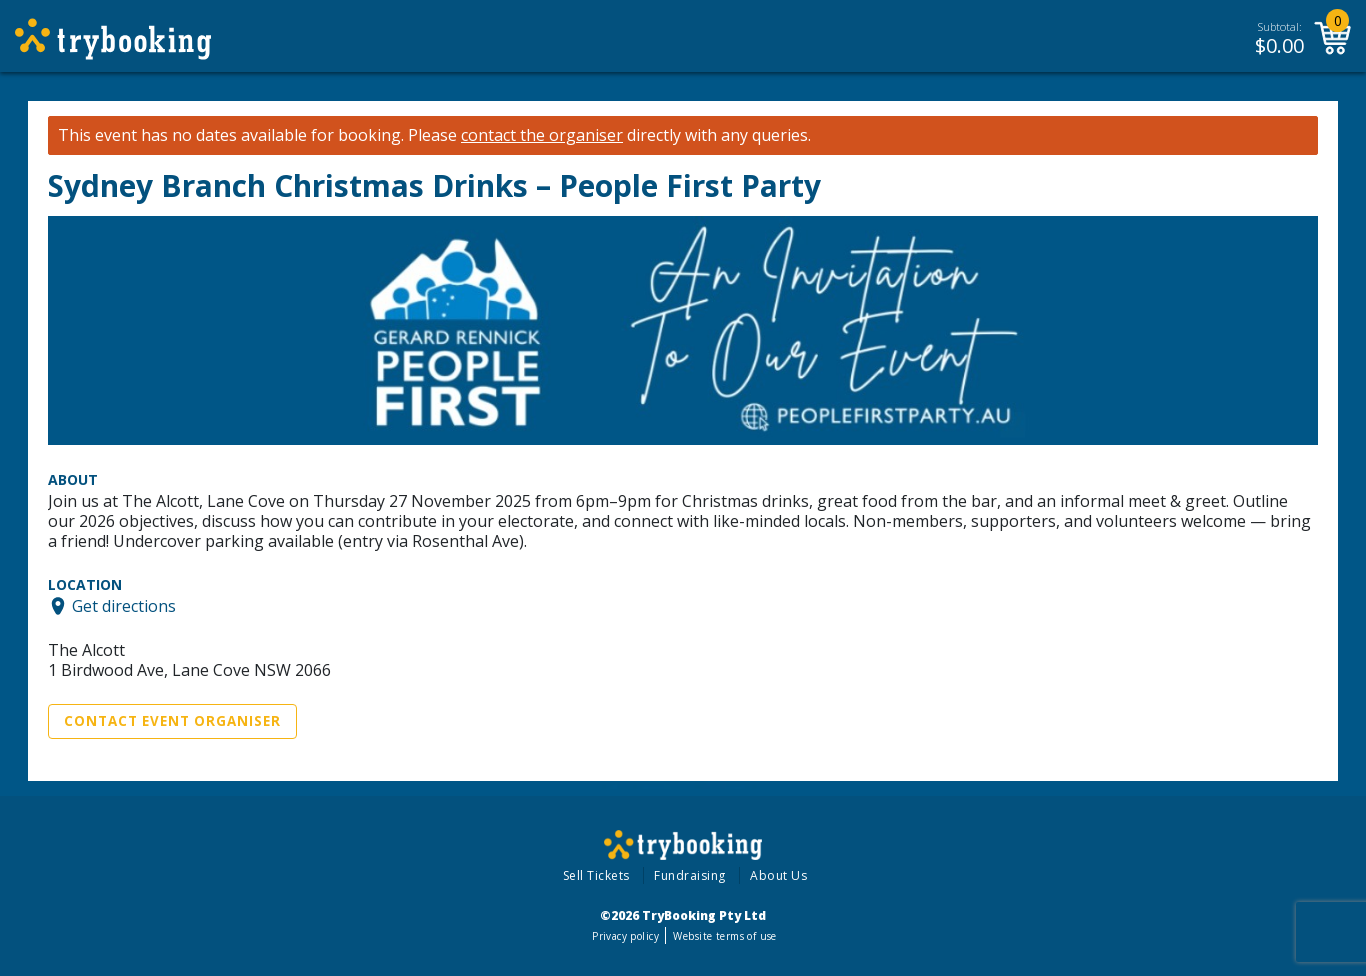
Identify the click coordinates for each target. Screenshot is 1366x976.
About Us (778, 875)
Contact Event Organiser (172, 721)
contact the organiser (542, 135)
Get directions (124, 606)
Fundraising (690, 875)
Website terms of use (724, 936)
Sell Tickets (596, 875)
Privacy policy (625, 936)
